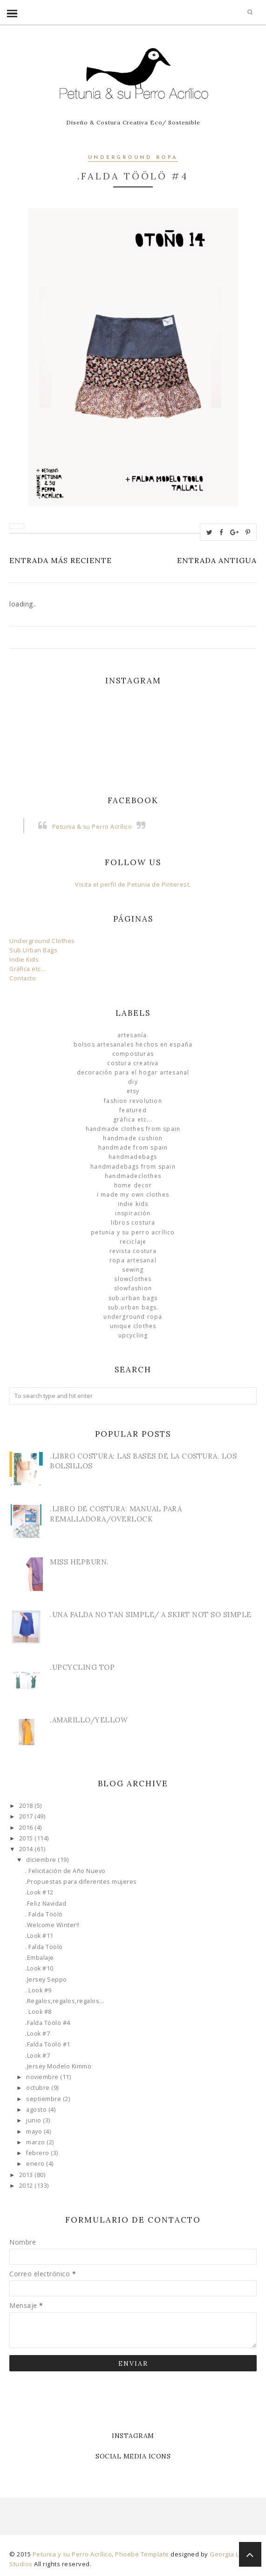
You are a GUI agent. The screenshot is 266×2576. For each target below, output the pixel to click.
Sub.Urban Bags (33, 950)
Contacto (22, 978)
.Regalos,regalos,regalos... (64, 2001)
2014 (27, 1849)
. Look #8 (38, 2012)
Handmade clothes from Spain (133, 1129)
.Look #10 (39, 1968)
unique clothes (133, 1326)
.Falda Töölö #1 (47, 2044)
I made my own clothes (133, 1194)
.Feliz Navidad (45, 1904)
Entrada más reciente (60, 560)
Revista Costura (133, 1251)
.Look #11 (39, 1936)
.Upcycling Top (82, 1667)
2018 (27, 1806)
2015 (27, 1838)
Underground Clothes (42, 941)
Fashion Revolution (133, 1101)
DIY (133, 1082)
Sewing (132, 1270)
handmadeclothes (133, 1176)
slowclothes (132, 1279)
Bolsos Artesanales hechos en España (133, 1044)
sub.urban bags (133, 1298)
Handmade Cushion (133, 1138)
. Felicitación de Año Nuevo (65, 1871)
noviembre (43, 2077)
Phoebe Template (142, 2554)
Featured (133, 1110)
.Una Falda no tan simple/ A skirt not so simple (151, 1614)
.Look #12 (39, 1892)
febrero (38, 2153)
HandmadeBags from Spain (133, 1167)
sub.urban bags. (133, 1307)
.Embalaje (39, 1958)
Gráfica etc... (27, 969)
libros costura (133, 1222)
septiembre (44, 2099)
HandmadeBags (133, 1157)
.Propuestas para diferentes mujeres (81, 1882)
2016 (27, 1828)
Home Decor (133, 1185)
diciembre (42, 1860)
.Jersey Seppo (46, 1980)
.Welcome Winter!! (52, 1925)
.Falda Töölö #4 (47, 2023)
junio (34, 2120)
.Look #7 (37, 2034)
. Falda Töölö (44, 1914)
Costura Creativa (132, 1063)
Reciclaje (133, 1242)
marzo (36, 2142)
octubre (38, 2088)
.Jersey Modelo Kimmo (58, 2066)
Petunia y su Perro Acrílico (133, 1232)
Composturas (133, 1054)
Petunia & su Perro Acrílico (92, 827)
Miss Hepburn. (79, 1561)
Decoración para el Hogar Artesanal (133, 1072)
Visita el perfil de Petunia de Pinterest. (133, 885)
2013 (27, 2175)
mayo (35, 2131)
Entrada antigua (217, 560)
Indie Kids (24, 960)
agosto (37, 2110)
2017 (27, 1816)
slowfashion (133, 1288)
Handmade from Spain (133, 1147)
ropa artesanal (133, 1260)
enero (36, 2164)
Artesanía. (133, 1035)
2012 (27, 2186)
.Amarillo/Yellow (89, 1719)
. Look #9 (38, 1990)
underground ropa (133, 157)
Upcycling (133, 1335)
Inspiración (132, 1213)
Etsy (133, 1091)
